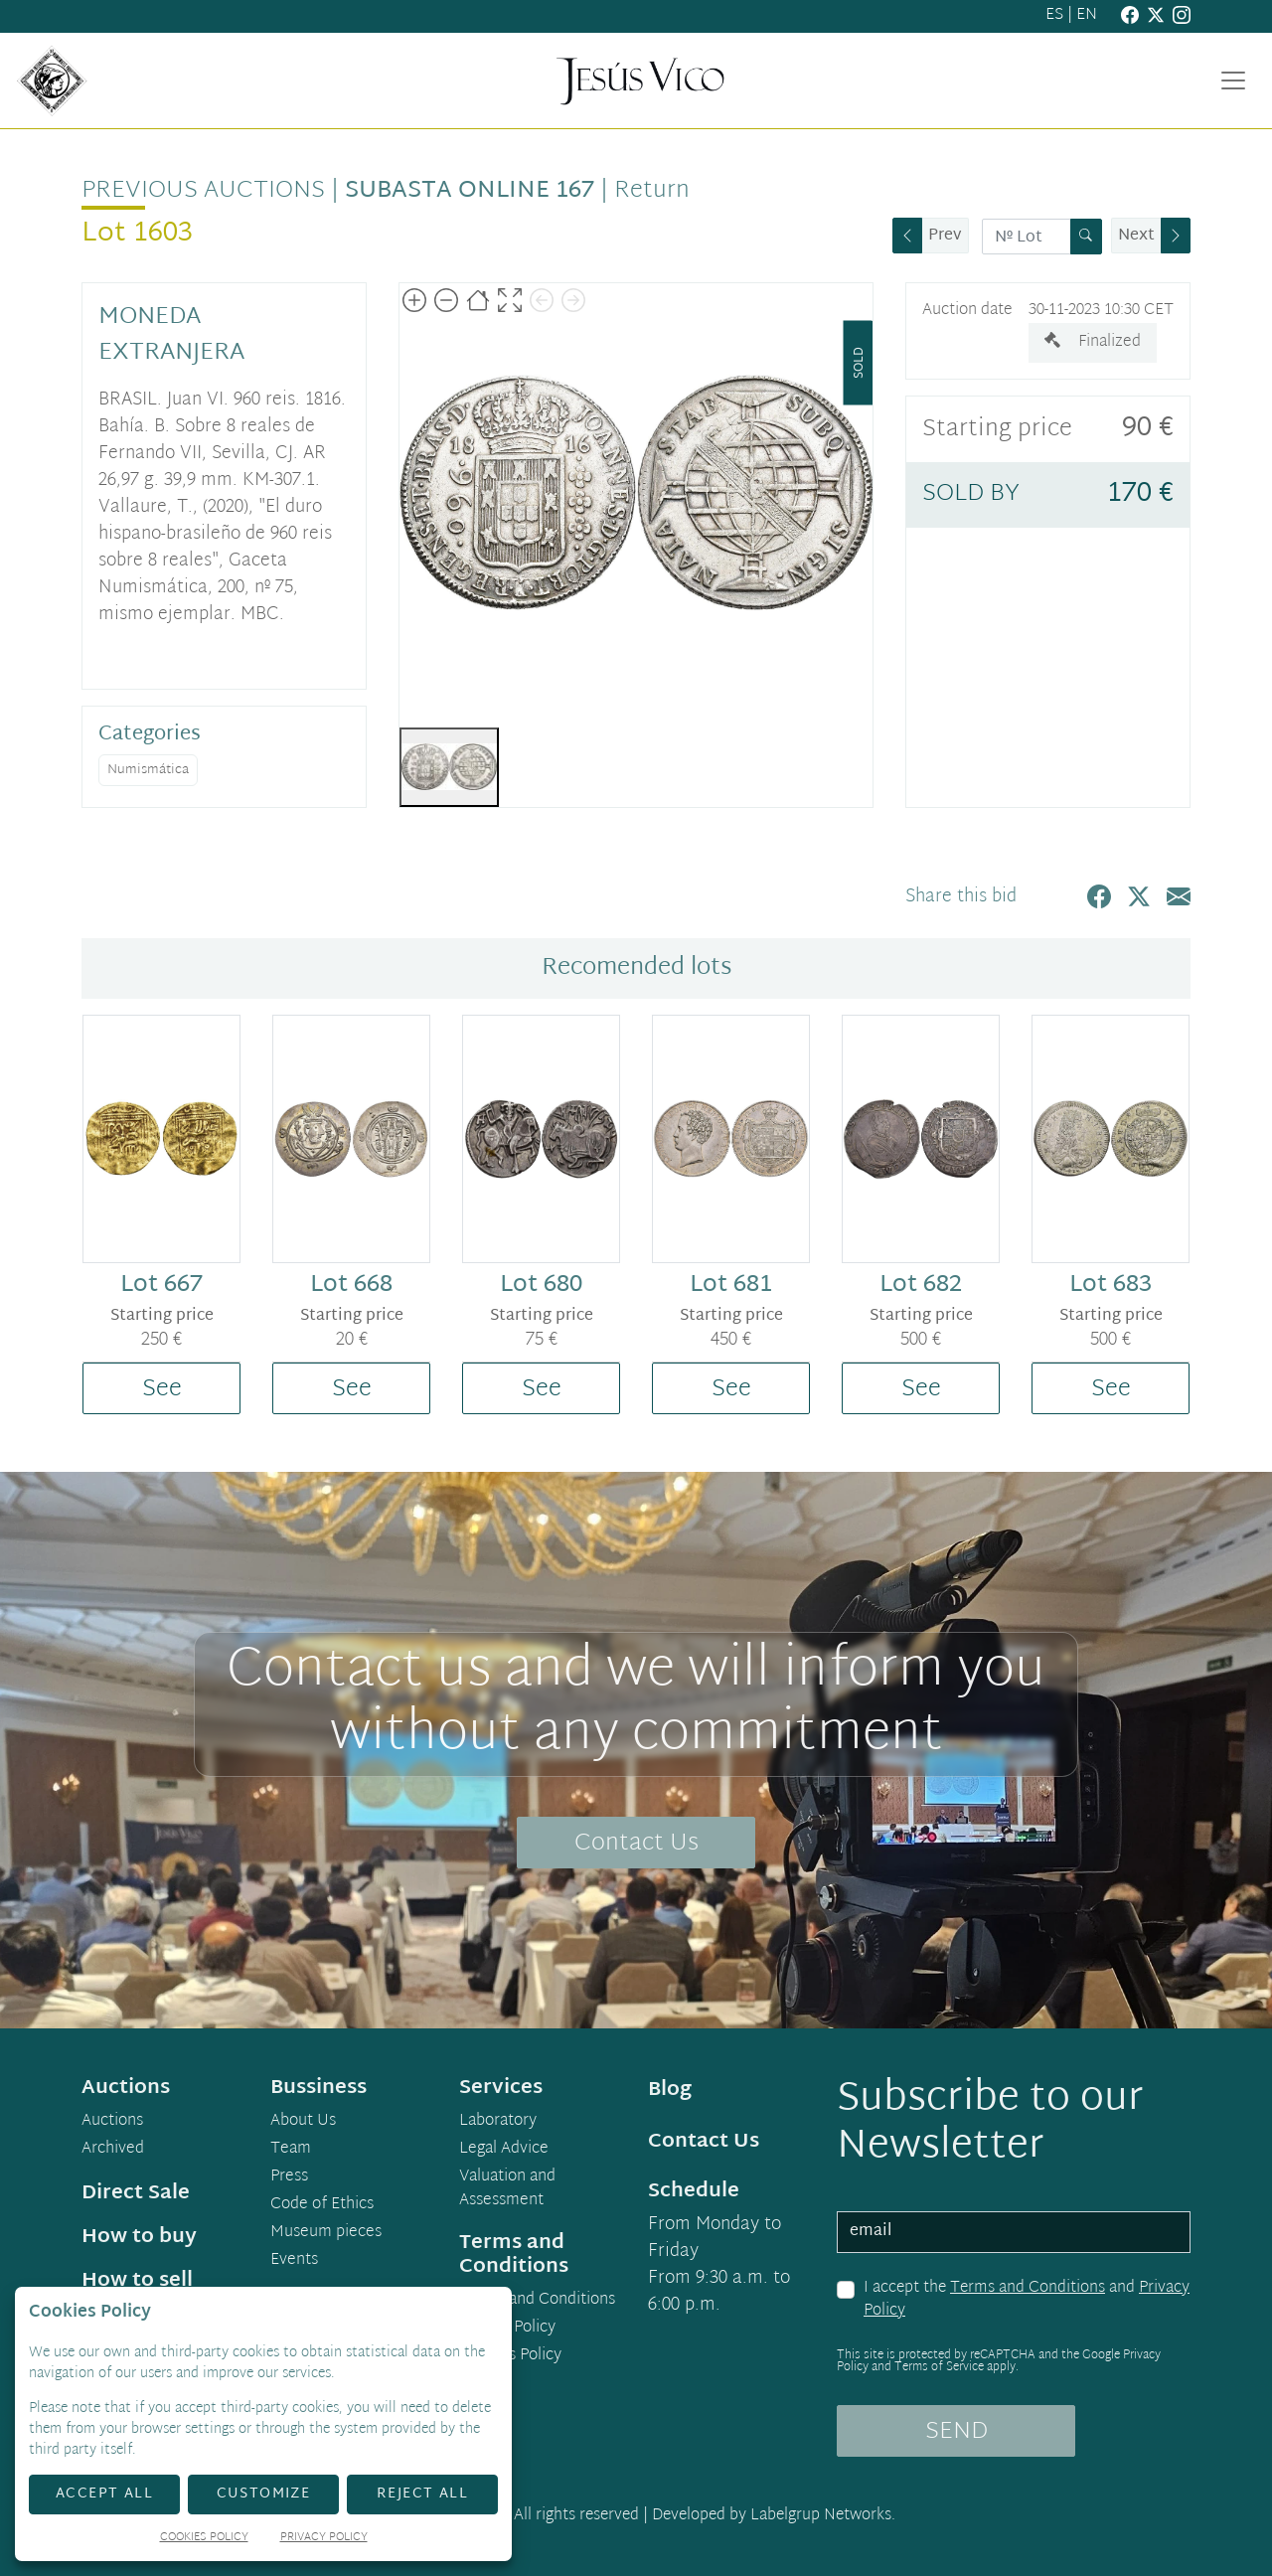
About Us (303, 2122)
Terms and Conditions (1027, 2288)
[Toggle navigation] (1233, 80)
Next (1136, 236)
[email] (1014, 2232)
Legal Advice (504, 2150)
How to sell (137, 2281)
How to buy (139, 2237)
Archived (112, 2150)
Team (290, 2150)
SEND (956, 2432)
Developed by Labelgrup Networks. (773, 2515)
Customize (264, 2494)
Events (294, 2261)
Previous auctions (203, 191)
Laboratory (498, 2122)
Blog (670, 2090)
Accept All (104, 2494)
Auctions (112, 2122)
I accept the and (1027, 2300)
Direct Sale (135, 2193)
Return (652, 191)
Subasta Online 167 (469, 191)
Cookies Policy (510, 2356)
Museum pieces (326, 2233)
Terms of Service (939, 2367)
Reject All (422, 2494)
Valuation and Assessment (507, 2189)
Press (289, 2177)
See (162, 1389)
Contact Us (636, 1843)
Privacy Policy (507, 2328)
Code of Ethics (322, 2205)
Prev (945, 236)
